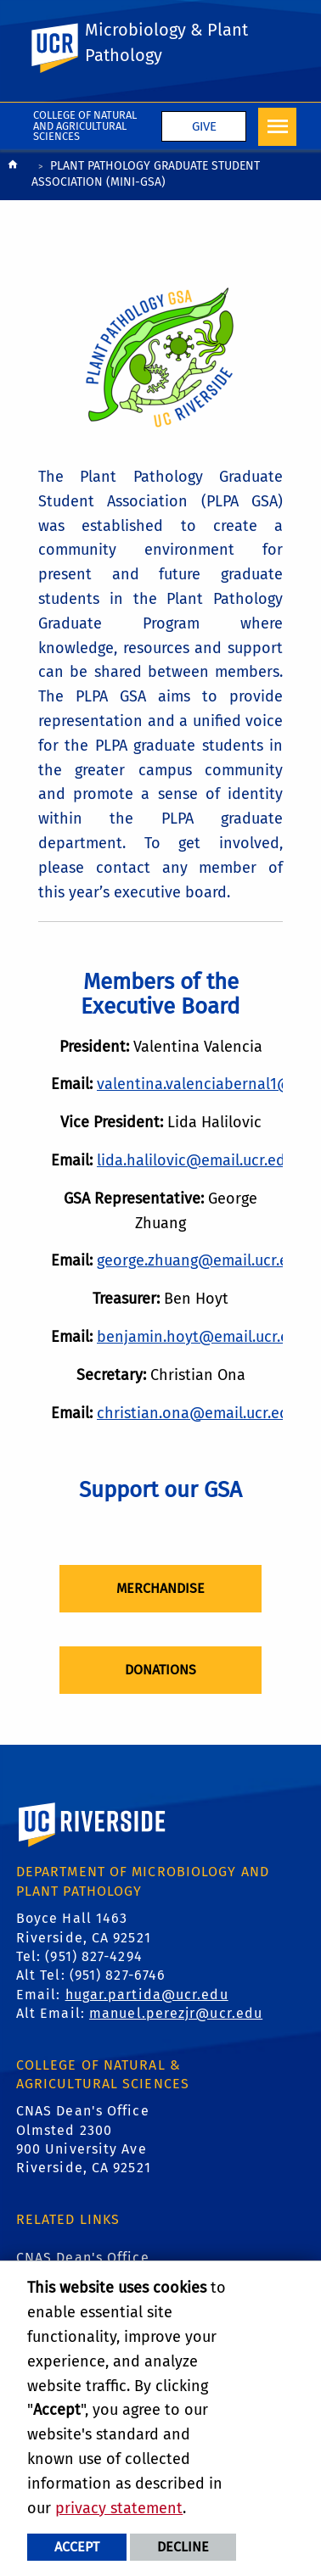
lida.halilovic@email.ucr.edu (195, 1160)
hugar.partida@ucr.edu (146, 1994)
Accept (76, 2547)
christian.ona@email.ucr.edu (197, 1413)
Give (204, 126)
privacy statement (119, 2508)
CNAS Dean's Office (82, 2257)
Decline (183, 2547)
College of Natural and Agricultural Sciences (85, 126)
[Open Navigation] (277, 127)
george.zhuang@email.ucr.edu (201, 1260)
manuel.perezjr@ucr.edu (175, 2013)
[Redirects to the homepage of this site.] (12, 176)
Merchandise (160, 1588)
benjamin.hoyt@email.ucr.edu (202, 1336)
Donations (160, 1670)
